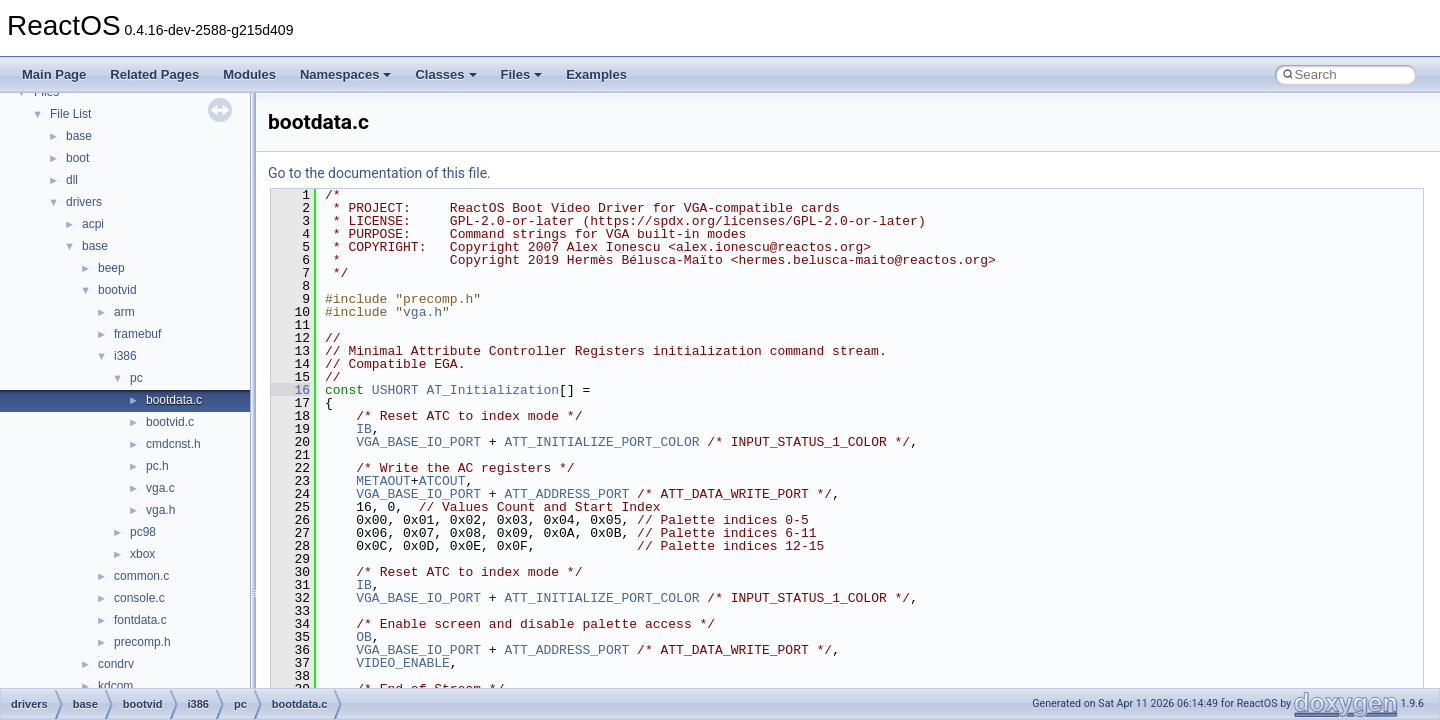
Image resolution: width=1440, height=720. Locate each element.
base (79, 136)
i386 (125, 356)
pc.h (157, 466)
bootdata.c (174, 400)
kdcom (115, 686)
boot (77, 158)
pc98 (143, 532)
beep (111, 268)
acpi (93, 224)
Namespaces (346, 74)
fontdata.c (140, 620)
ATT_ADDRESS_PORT (566, 494)
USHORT (395, 390)
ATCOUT (442, 481)
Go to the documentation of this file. (379, 173)
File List (70, 114)
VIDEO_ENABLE (403, 663)
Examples (596, 74)
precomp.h (142, 642)
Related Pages (154, 74)
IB (364, 429)
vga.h (160, 510)
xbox (142, 554)
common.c (141, 576)
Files (522, 74)
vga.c (160, 488)
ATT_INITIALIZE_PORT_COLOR (601, 442)
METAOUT (383, 481)
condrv (116, 664)
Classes (445, 74)
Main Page (54, 74)
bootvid (117, 290)
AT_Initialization (492, 390)
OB (364, 637)
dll (72, 180)
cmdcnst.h (173, 444)
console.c (139, 598)
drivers (84, 202)
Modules (249, 74)
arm (124, 312)
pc (136, 378)
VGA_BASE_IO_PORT (418, 442)
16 (290, 390)
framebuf (137, 334)
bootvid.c (170, 422)
